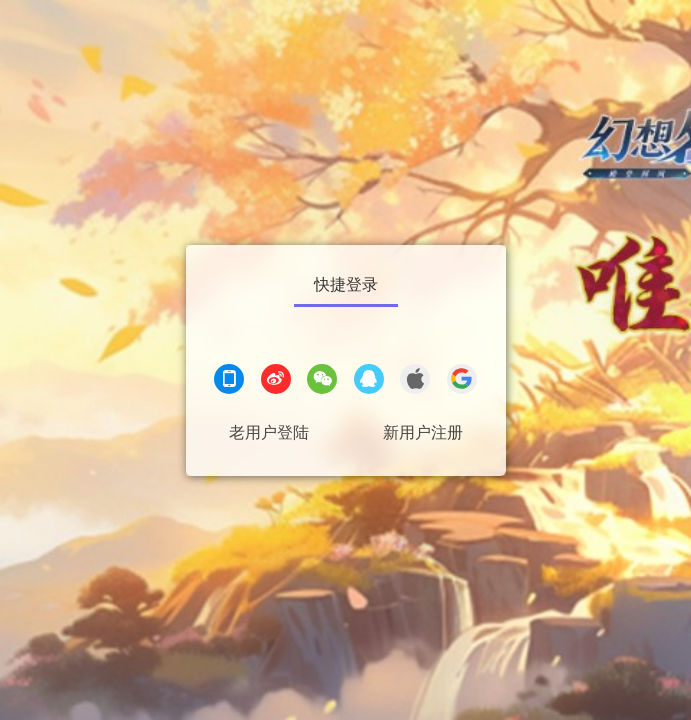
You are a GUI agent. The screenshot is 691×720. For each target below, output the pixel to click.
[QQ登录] (369, 381)
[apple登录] (415, 381)
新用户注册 (423, 432)
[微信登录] (322, 381)
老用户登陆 (269, 432)
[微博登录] (276, 381)
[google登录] (462, 381)
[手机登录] (229, 381)
